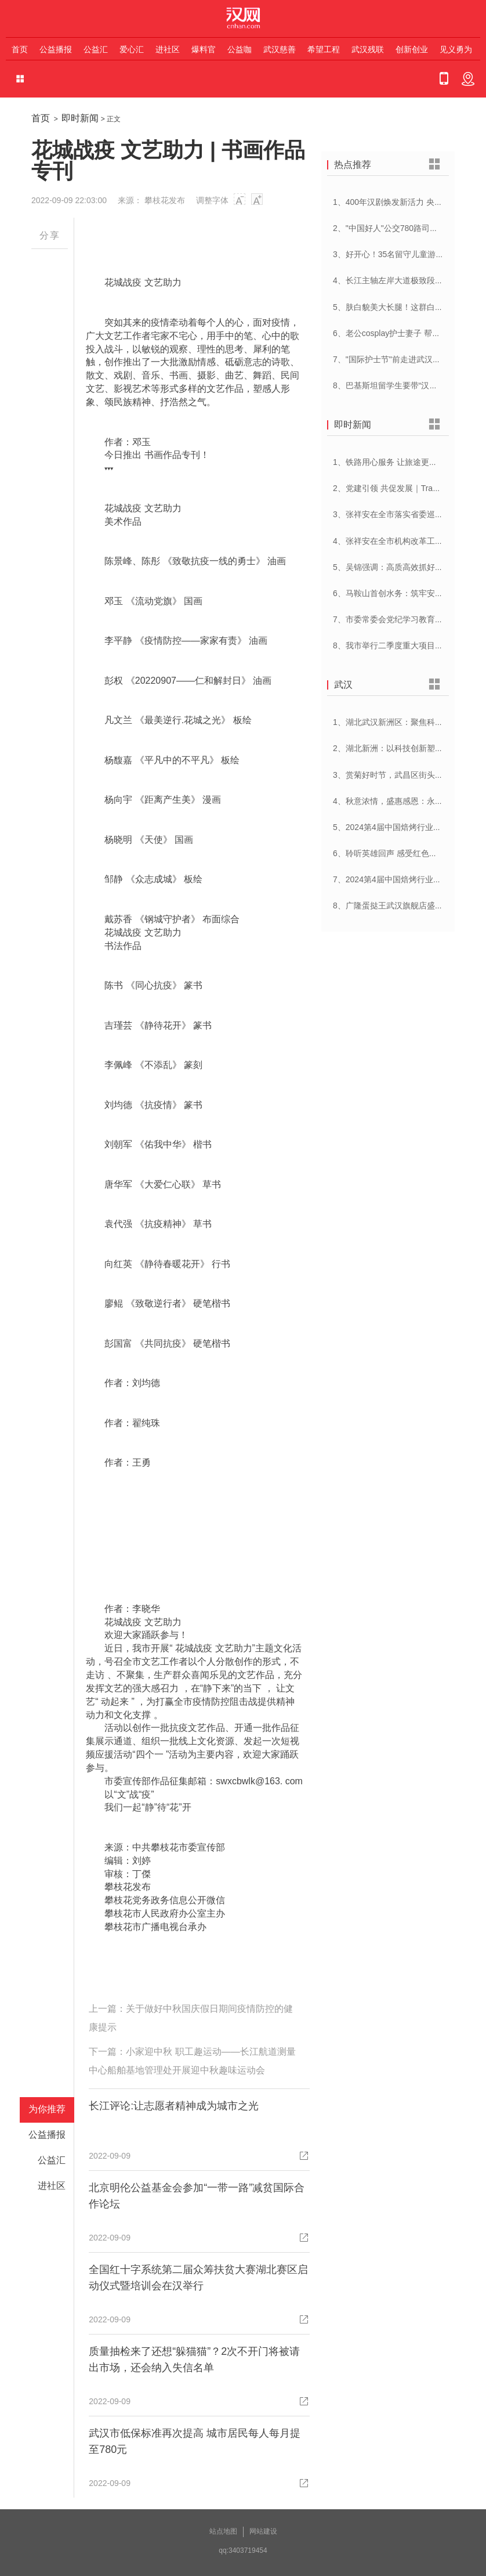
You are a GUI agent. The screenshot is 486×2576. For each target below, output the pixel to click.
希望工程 (323, 49)
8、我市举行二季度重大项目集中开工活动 (408, 645)
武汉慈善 (279, 49)
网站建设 (263, 2531)
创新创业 (412, 49)
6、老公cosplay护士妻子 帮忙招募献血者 (407, 333)
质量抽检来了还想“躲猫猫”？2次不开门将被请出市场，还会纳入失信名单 (194, 2359)
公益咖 (239, 49)
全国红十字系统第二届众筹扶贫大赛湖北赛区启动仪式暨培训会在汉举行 (198, 2278)
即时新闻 (80, 118)
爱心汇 (131, 49)
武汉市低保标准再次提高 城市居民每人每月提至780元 (194, 2441)
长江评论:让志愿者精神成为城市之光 (174, 2106)
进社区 (167, 49)
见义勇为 (456, 49)
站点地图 (223, 2531)
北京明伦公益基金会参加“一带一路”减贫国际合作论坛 (196, 2196)
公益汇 (96, 49)
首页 (20, 49)
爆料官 (203, 49)
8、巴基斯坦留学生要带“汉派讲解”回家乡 (407, 385)
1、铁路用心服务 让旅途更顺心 (389, 462)
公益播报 (55, 49)
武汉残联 (367, 49)
